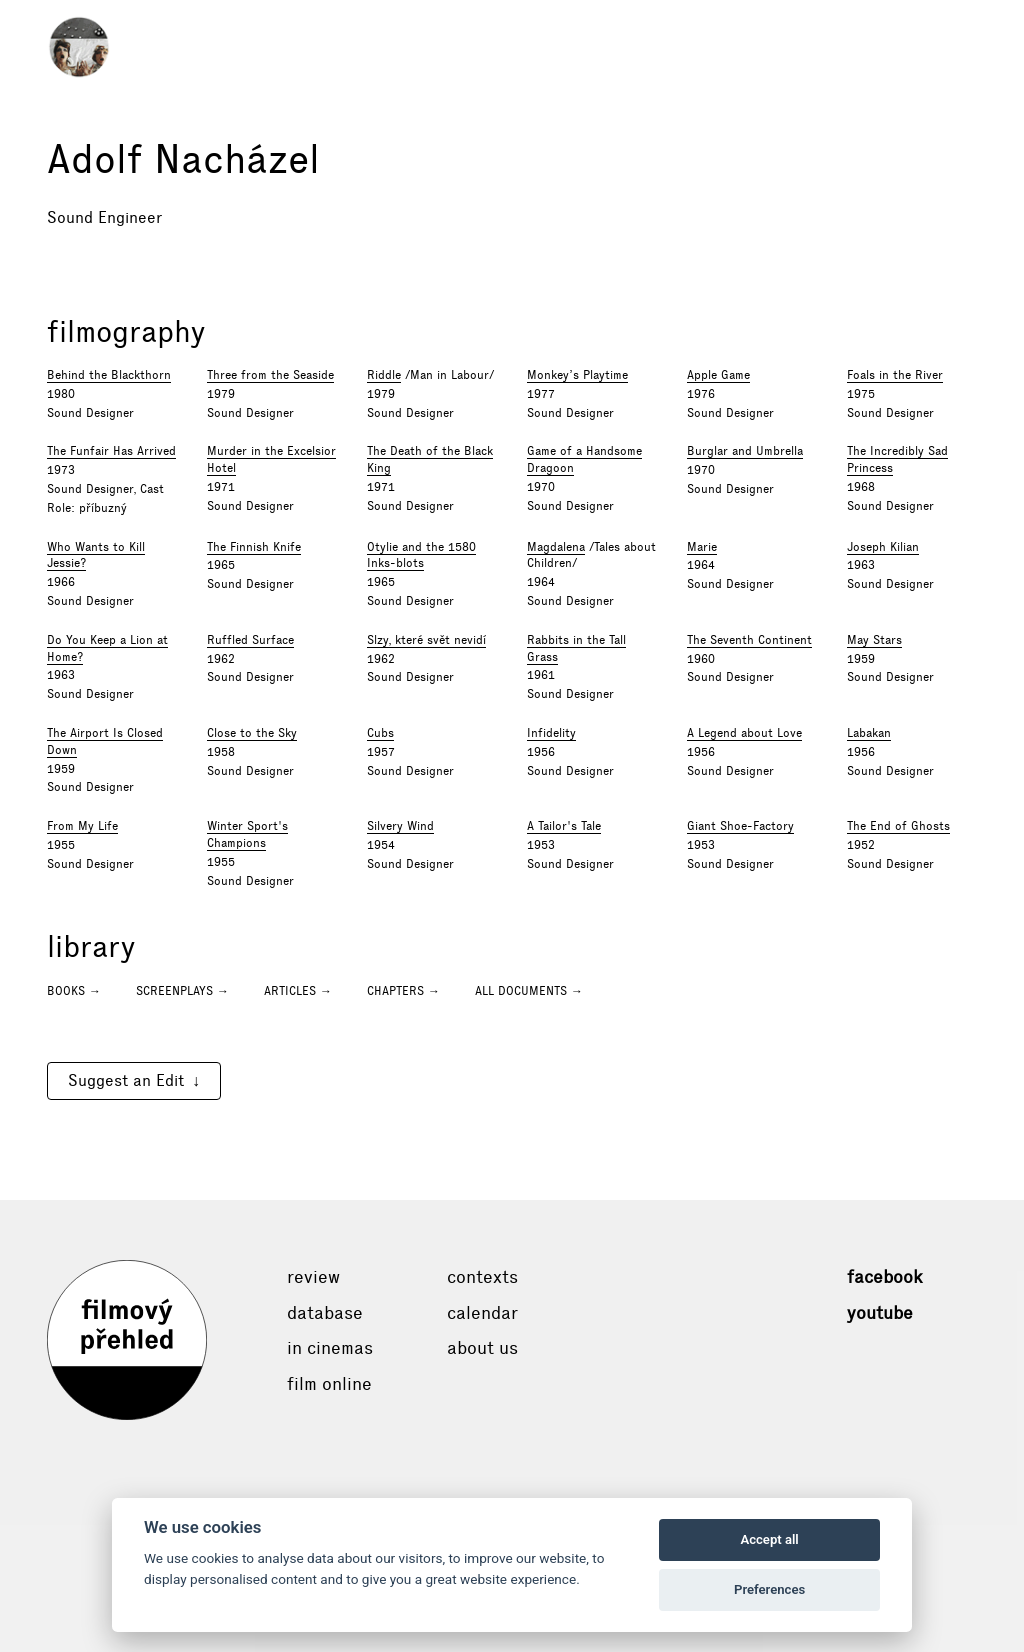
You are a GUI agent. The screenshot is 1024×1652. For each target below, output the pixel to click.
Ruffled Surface (250, 640)
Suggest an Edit (126, 1080)
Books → (74, 991)
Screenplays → (182, 991)
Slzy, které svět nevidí (426, 640)
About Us (482, 1348)
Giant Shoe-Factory (740, 826)
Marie (702, 547)
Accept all (769, 1539)
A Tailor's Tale (564, 826)
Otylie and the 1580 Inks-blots (421, 555)
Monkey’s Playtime (577, 375)
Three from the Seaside (270, 375)
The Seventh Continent (749, 640)
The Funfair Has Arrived (111, 451)
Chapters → (403, 991)
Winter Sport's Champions (247, 834)
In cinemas (330, 1348)
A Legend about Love (744, 733)
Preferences (769, 1589)
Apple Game (718, 375)
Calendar (482, 1313)
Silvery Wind (400, 826)
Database (325, 1313)
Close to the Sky (252, 733)
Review (313, 1277)
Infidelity (551, 733)
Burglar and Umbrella (745, 451)
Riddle (384, 375)
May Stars (874, 640)
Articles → (298, 991)
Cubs (380, 733)
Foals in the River (895, 375)
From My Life (82, 826)
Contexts (482, 1277)
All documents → (529, 991)
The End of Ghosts (898, 826)
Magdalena (556, 547)
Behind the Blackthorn (109, 375)
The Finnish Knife (254, 547)
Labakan (869, 733)
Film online (329, 1384)
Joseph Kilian (883, 547)
